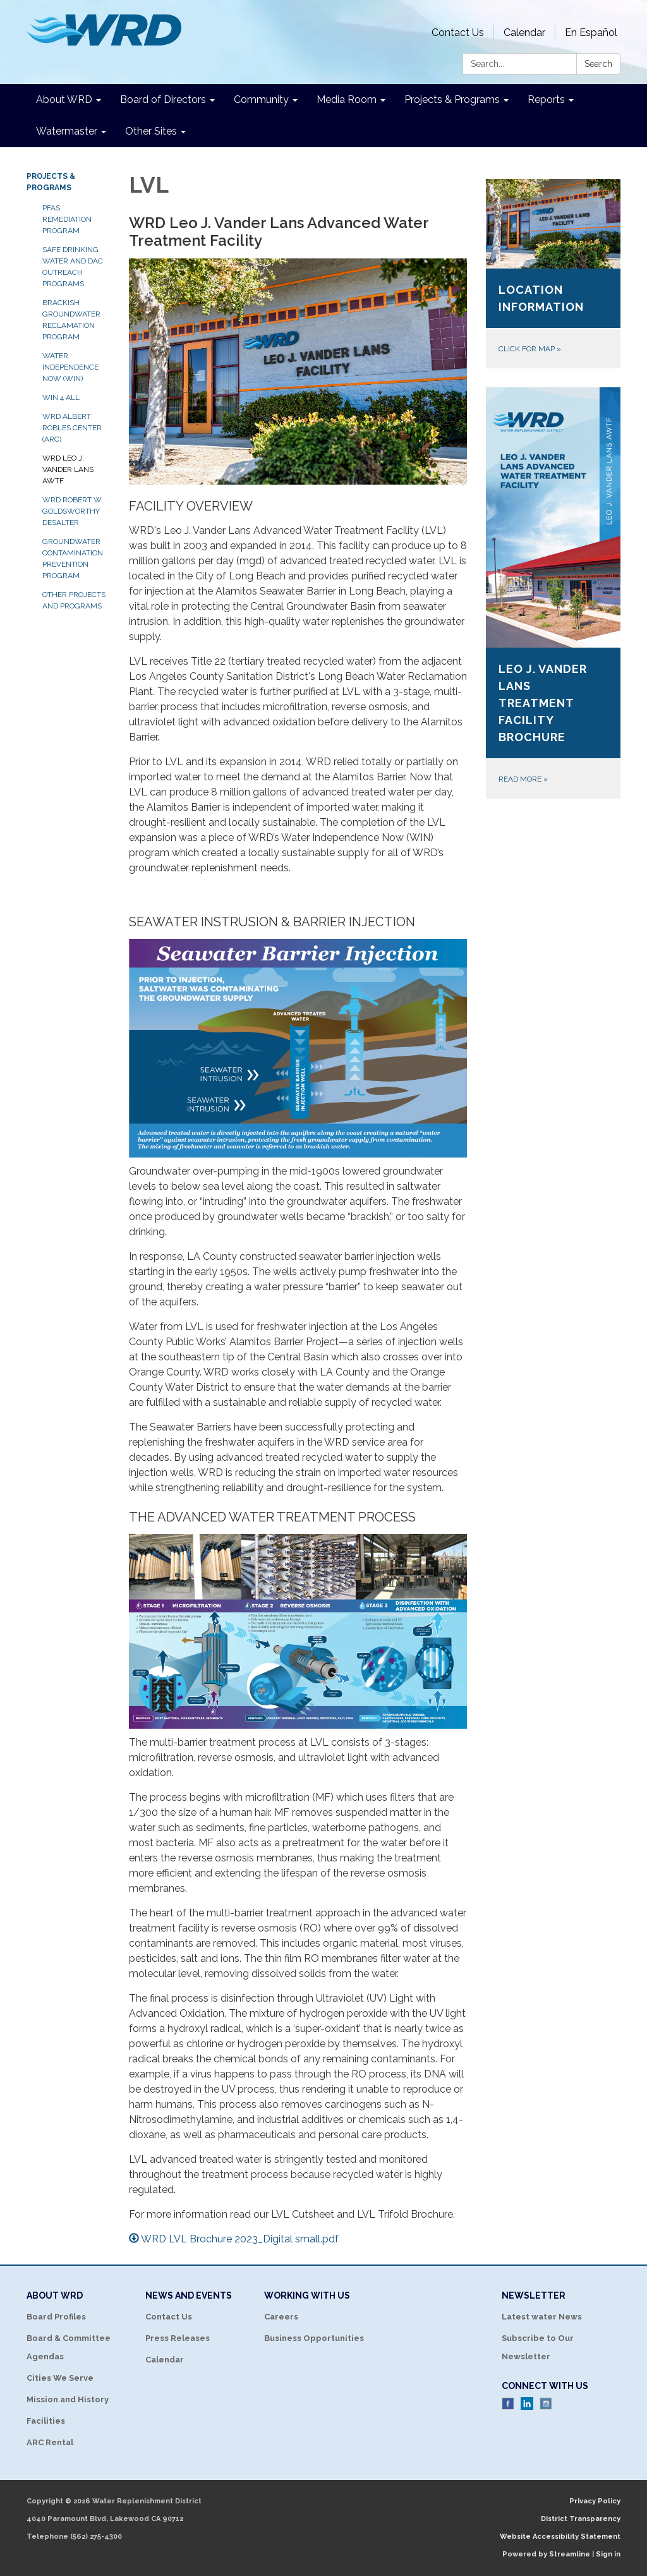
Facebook (508, 2403)
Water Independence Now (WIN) (70, 367)
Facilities (46, 2421)
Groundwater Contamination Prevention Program (72, 558)
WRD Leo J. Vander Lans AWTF (68, 469)
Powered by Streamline (546, 2554)
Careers (281, 2316)
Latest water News (542, 2316)
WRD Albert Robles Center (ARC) (72, 428)
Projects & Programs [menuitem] (452, 100)
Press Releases (177, 2338)
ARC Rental (50, 2442)
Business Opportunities (314, 2338)
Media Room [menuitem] (347, 100)
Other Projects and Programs (74, 600)
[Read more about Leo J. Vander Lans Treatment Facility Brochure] (553, 593)
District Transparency (580, 2519)
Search (598, 64)
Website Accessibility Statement (560, 2536)
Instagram (546, 2403)
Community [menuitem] (261, 100)
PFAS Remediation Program (67, 219)
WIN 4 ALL (61, 397)
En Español (591, 33)
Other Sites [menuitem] (151, 131)
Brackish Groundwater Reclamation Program (71, 319)
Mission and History (68, 2399)
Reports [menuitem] (546, 100)
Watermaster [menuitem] (66, 131)
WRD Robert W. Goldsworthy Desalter (72, 511)
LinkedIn (527, 2403)
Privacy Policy (594, 2501)
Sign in (608, 2554)
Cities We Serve (60, 2378)
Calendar (524, 33)
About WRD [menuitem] (64, 100)
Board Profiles (56, 2316)
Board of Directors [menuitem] (163, 100)
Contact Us (458, 33)
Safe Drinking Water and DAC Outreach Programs (72, 266)
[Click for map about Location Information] (553, 273)
